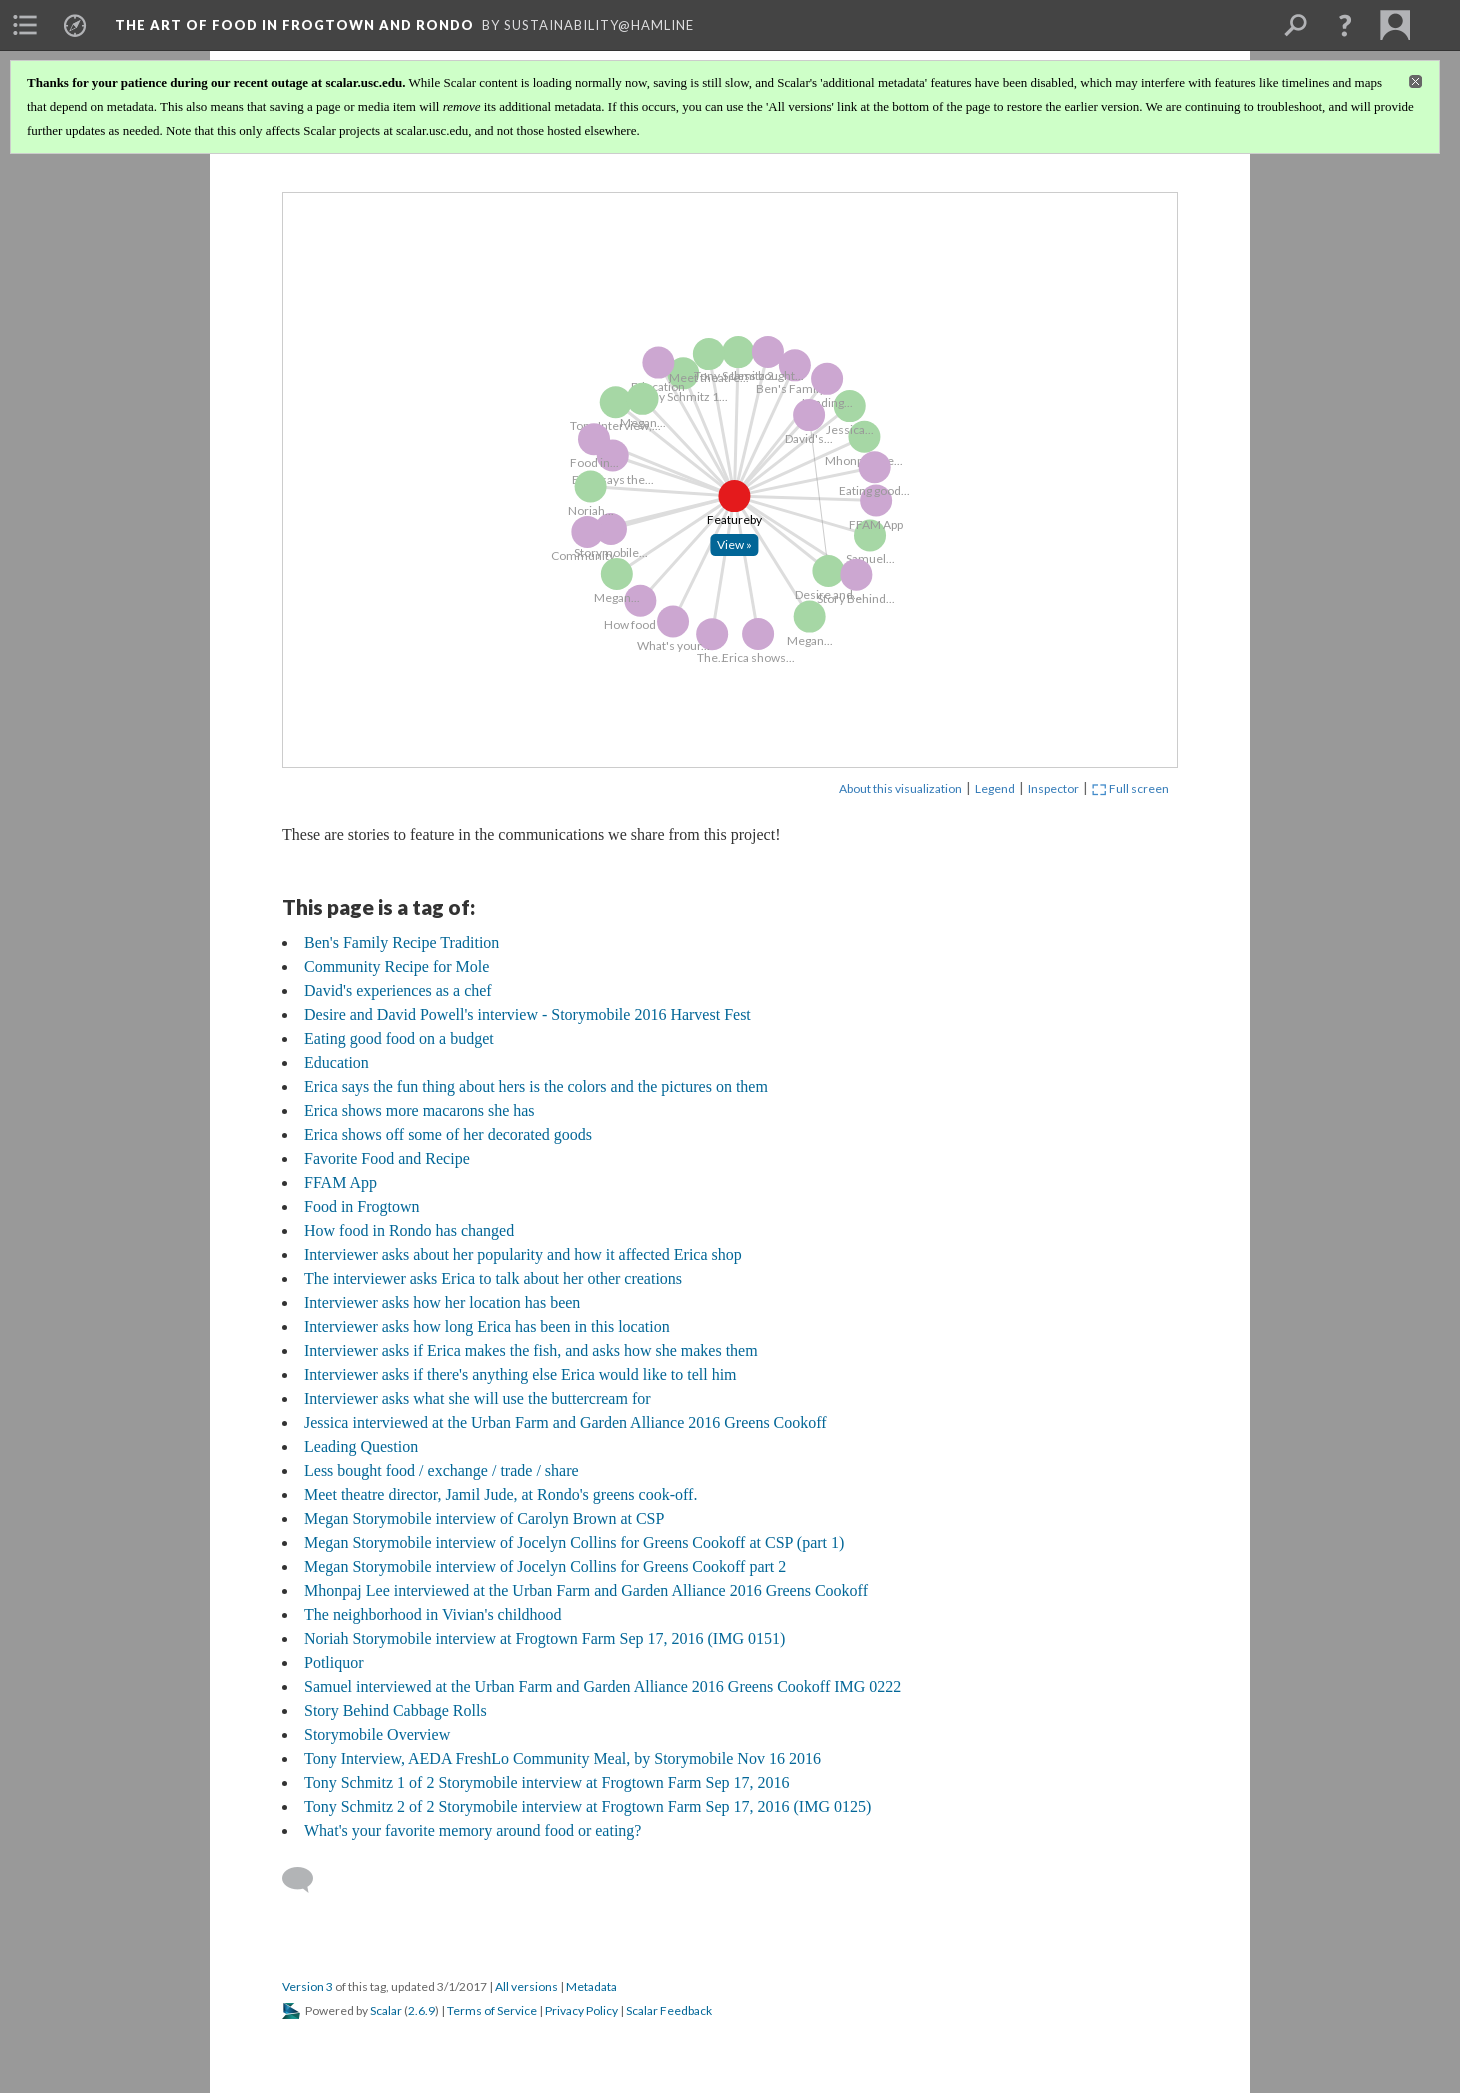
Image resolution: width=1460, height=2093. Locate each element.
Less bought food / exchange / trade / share (441, 1470)
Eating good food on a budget (399, 1038)
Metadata (591, 1986)
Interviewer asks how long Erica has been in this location (487, 1326)
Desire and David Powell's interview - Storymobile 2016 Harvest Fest (527, 1014)
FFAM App (340, 1182)
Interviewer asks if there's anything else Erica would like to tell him (520, 1374)
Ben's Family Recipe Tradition (401, 942)
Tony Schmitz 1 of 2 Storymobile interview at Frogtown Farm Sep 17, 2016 (547, 1782)
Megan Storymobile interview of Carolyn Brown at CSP (484, 1518)
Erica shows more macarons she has (419, 1110)
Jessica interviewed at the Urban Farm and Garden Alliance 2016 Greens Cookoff (565, 1422)
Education (336, 1062)
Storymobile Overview (377, 1734)
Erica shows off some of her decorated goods (448, 1134)
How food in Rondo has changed (409, 1230)
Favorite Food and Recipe (387, 1158)
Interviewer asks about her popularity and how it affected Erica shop (523, 1254)
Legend (995, 788)
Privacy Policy (581, 2010)
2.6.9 (421, 2010)
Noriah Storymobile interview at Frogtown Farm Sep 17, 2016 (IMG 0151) (544, 1638)
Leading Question (361, 1446)
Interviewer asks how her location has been (442, 1302)
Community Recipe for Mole (396, 966)
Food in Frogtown (362, 1206)
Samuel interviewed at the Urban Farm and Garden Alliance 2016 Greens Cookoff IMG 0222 (602, 1686)
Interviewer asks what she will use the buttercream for (477, 1398)
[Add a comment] (306, 1880)
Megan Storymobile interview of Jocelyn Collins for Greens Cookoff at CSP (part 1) (574, 1542)
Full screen (1130, 788)
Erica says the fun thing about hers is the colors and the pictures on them (536, 1086)
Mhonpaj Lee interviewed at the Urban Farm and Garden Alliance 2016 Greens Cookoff (586, 1590)
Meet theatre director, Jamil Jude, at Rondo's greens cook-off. (500, 1494)
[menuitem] (25, 25)
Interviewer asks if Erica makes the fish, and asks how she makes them (531, 1350)
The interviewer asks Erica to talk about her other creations (493, 1278)
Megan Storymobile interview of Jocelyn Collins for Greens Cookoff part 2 (545, 1566)
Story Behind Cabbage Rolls (395, 1710)
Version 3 (307, 1986)
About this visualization (900, 788)
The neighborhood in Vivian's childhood (433, 1614)
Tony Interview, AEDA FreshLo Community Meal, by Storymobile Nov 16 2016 (562, 1758)
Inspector (1053, 788)
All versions (526, 1986)
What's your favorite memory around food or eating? (472, 1830)
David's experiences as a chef (398, 990)
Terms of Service (492, 2010)
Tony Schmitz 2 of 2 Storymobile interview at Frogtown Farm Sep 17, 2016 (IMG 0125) (587, 1806)
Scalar (386, 2010)
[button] (1345, 25)
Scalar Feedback (669, 2010)
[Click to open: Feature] (738, 549)
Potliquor (334, 1662)
